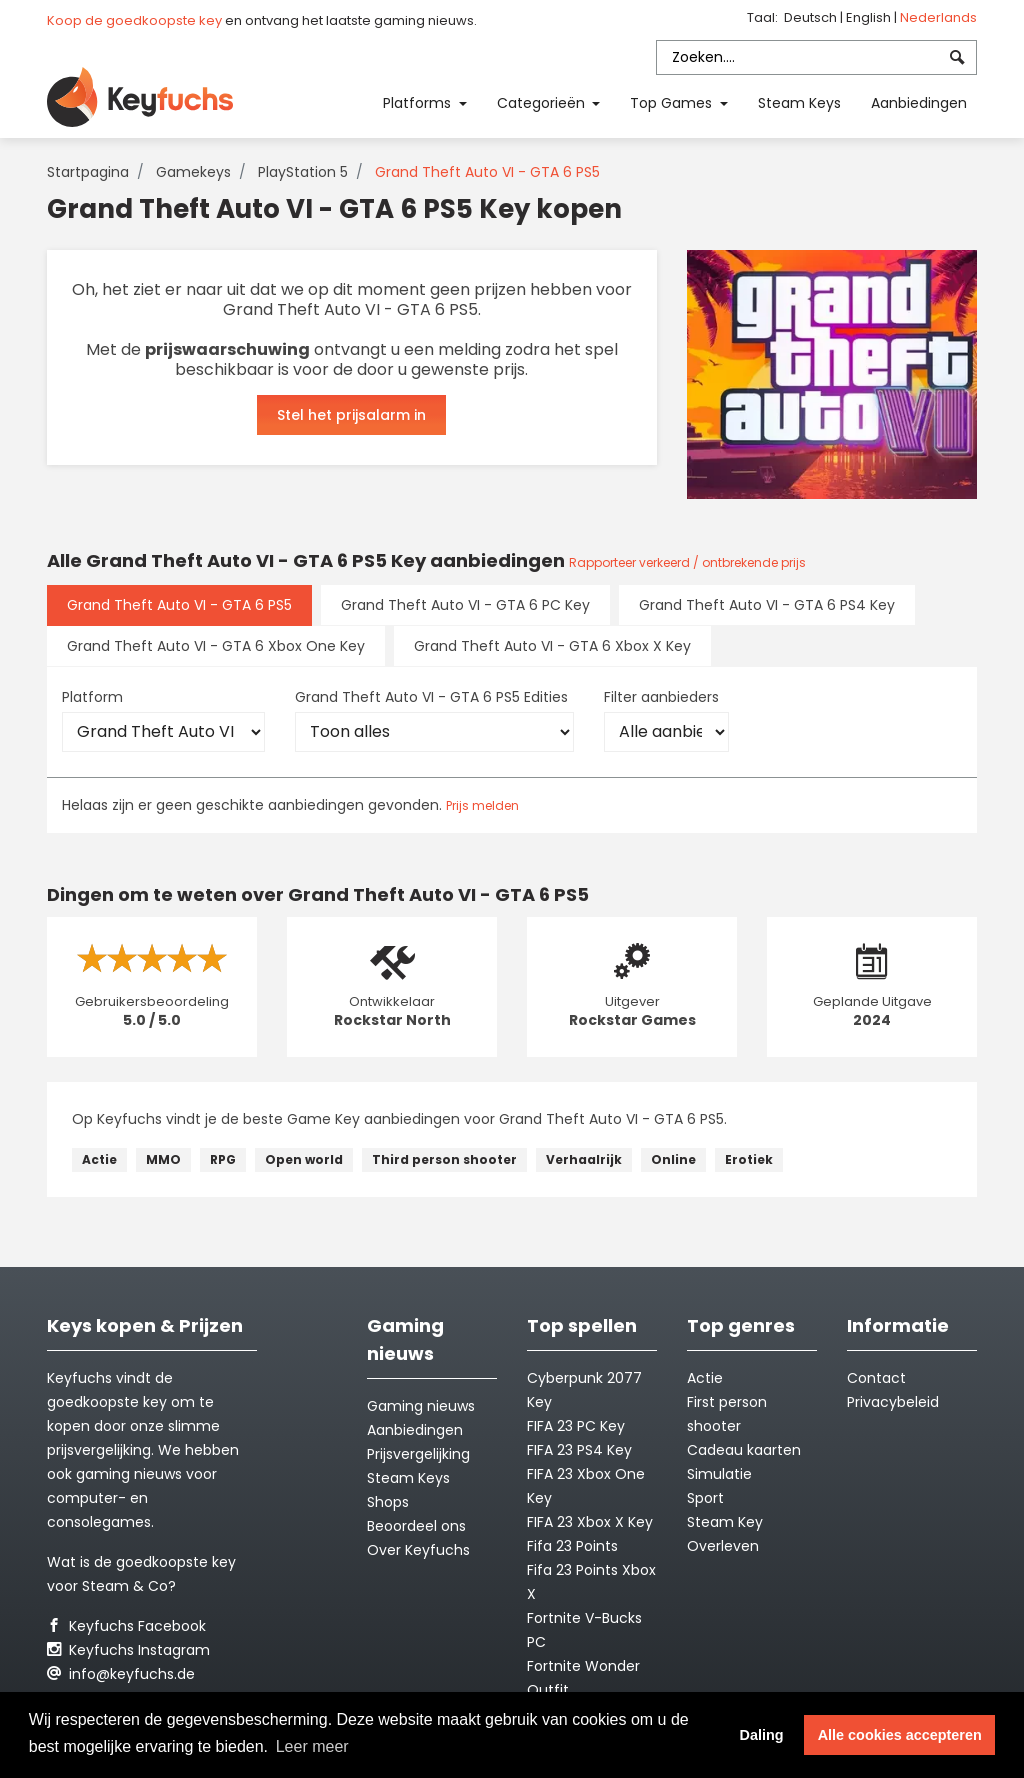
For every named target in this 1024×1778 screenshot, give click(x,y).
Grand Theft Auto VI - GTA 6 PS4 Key (767, 605)
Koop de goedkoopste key (134, 20)
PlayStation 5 (303, 172)
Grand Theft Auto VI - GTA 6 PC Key (465, 605)
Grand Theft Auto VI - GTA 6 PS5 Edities (431, 697)
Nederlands (938, 17)
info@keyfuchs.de (121, 1674)
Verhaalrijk (584, 1159)
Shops (388, 1502)
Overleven (723, 1546)
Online (673, 1159)
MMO (163, 1159)
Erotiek (749, 1159)
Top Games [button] (673, 103)
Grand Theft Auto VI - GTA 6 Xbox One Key (216, 646)
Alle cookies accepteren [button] (900, 1735)
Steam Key (725, 1522)
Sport (705, 1498)
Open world (304, 1159)
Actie (99, 1159)
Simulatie (719, 1474)
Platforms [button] (419, 103)
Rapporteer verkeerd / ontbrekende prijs (687, 562)
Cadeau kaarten (744, 1450)
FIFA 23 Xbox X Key (590, 1522)
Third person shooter (444, 1159)
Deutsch (812, 17)
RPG (223, 1159)
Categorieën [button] (543, 103)
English (870, 17)
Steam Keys (799, 103)
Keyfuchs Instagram (128, 1650)
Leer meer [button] (312, 1746)
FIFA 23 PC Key (576, 1426)
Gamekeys (193, 172)
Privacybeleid (893, 1402)
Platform (92, 697)
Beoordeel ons (416, 1526)
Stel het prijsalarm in (351, 415)
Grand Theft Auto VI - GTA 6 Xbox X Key (552, 646)
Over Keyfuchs (418, 1550)
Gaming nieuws (421, 1406)
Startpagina (88, 172)
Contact (876, 1378)
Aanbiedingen (919, 103)
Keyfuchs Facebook (126, 1626)
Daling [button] (762, 1735)
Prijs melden (482, 805)
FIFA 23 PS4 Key (579, 1450)
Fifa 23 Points (572, 1546)
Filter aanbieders (661, 697)
